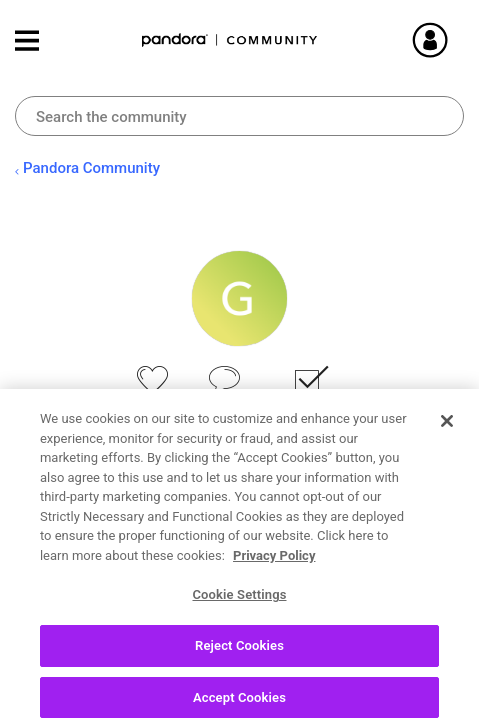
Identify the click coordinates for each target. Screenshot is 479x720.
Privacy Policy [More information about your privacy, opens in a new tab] (274, 583)
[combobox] (239, 116)
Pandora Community (230, 40)
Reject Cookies (239, 673)
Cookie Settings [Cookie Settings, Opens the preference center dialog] (239, 623)
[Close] (447, 450)
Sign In (454, 40)
